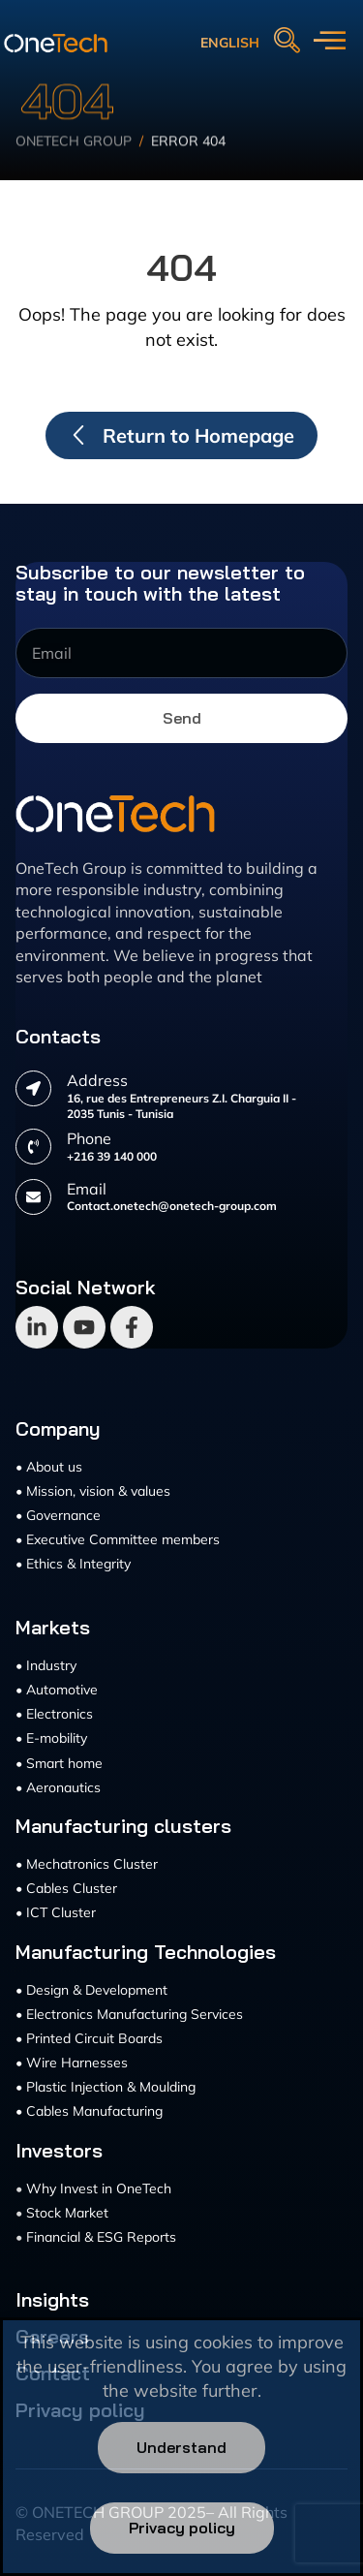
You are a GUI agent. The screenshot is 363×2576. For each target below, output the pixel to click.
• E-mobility (51, 1738)
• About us (48, 1466)
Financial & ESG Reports (101, 2237)
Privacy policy (182, 2527)
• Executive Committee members (117, 1539)
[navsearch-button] (286, 41)
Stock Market (67, 2212)
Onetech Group (73, 160)
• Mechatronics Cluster (86, 1864)
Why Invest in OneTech (98, 2188)
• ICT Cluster (55, 1912)
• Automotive (56, 1689)
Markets (52, 1627)
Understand (181, 2447)
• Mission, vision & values (92, 1491)
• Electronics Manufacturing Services (129, 2014)
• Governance (58, 1515)
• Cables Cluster (66, 1888)
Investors (59, 2150)
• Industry (45, 1665)
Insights (52, 2300)
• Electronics (54, 1714)
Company (58, 1429)
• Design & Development (91, 1990)
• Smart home (59, 1763)
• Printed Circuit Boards (89, 2038)
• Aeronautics (58, 1787)
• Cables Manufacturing (89, 2111)
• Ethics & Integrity (73, 1563)
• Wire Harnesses (71, 2062)
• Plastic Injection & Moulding (105, 2086)
